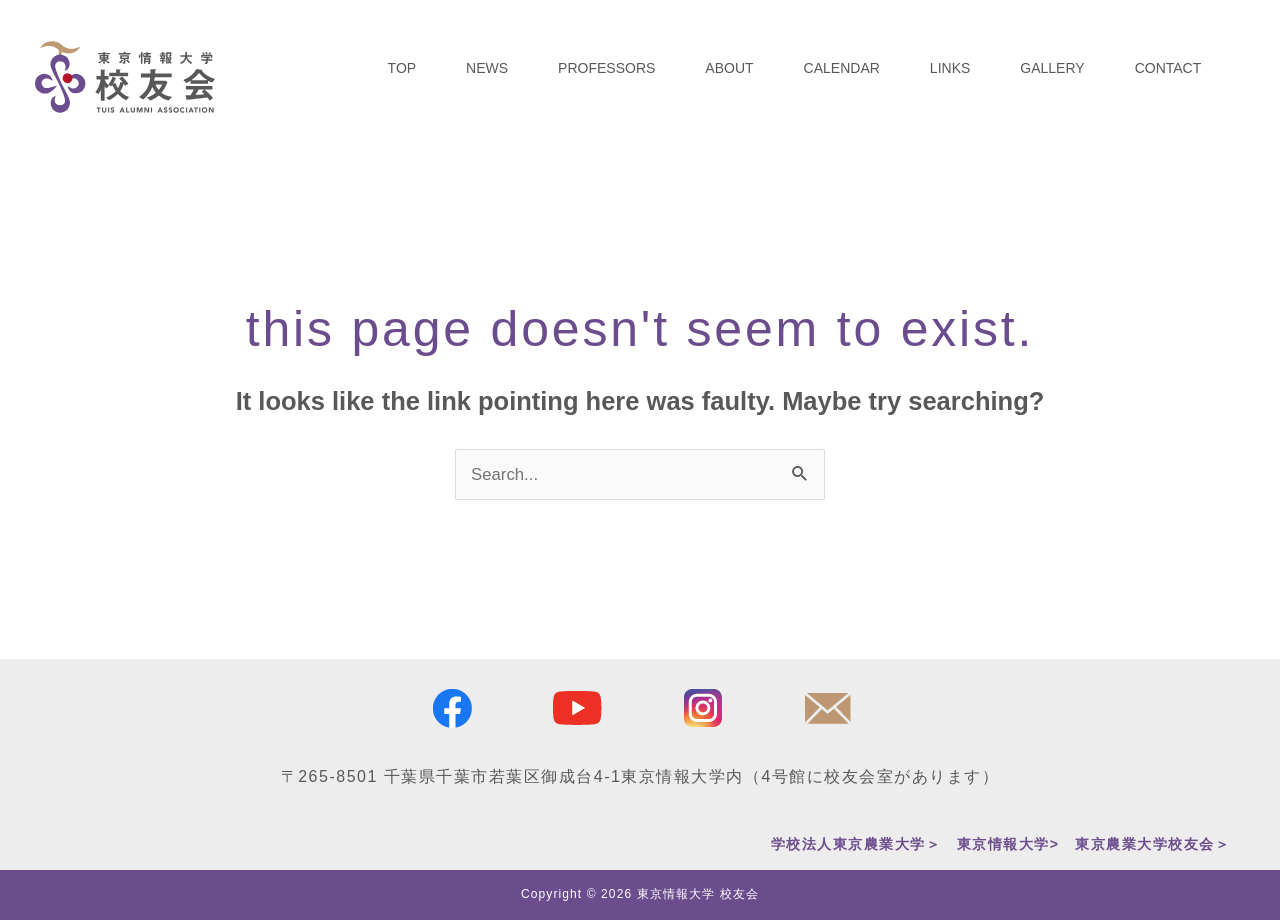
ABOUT (729, 68)
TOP (402, 68)
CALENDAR (842, 68)
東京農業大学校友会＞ (1152, 844)
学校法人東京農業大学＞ (856, 844)
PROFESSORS (606, 68)
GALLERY (1052, 68)
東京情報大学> (1008, 844)
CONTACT (1168, 68)
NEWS (487, 68)
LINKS (950, 68)
